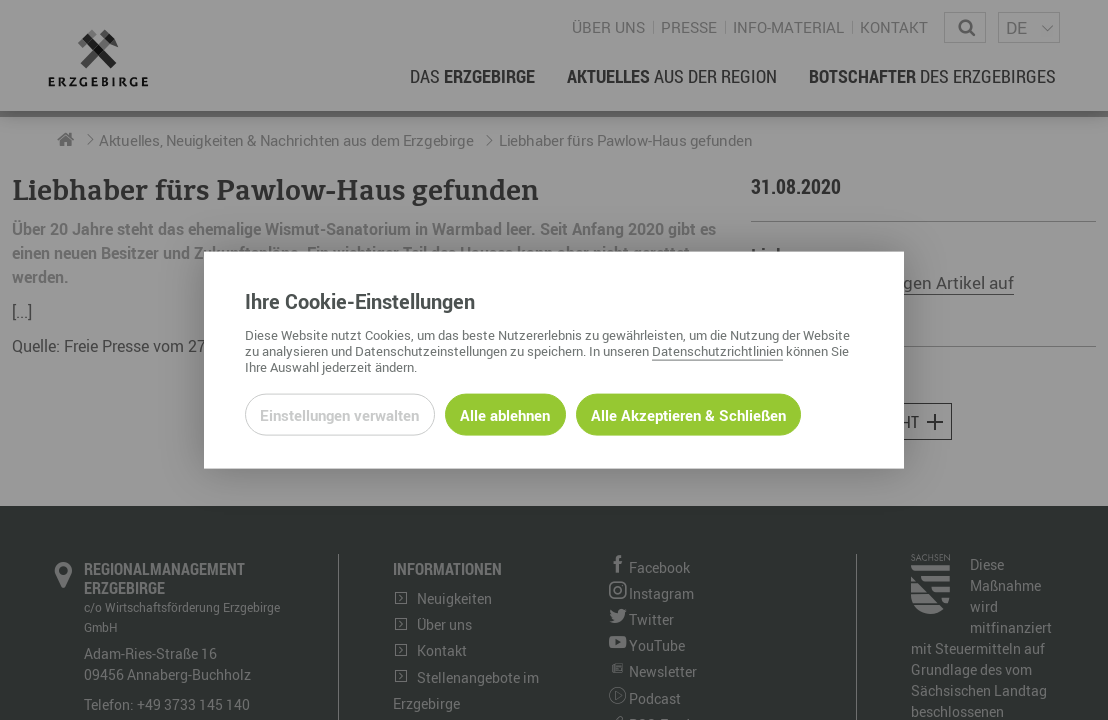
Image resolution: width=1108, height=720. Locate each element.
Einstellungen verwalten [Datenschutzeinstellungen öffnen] (339, 414)
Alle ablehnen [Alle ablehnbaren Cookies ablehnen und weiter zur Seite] (505, 414)
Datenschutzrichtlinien (717, 350)
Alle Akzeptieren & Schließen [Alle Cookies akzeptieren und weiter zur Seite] (688, 414)
